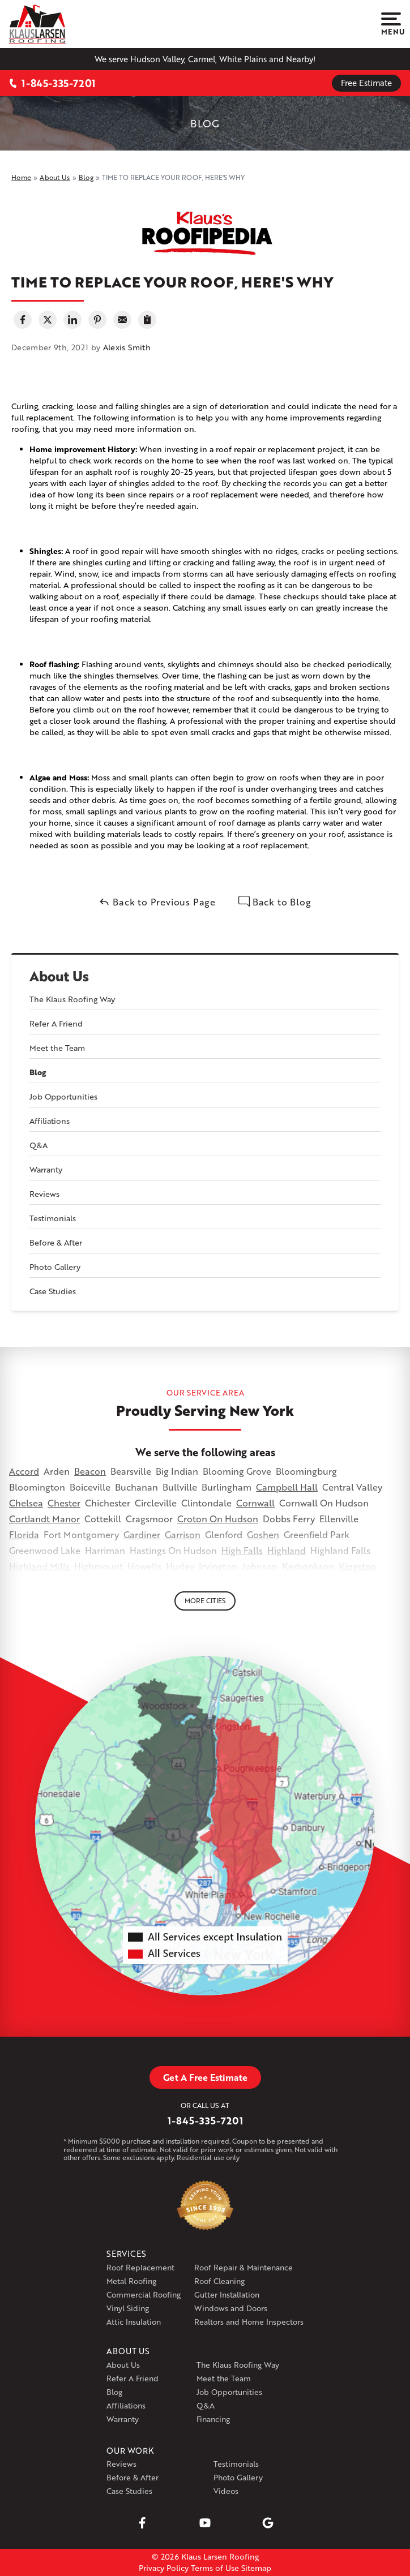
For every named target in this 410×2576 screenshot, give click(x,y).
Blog (37, 1072)
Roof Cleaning (219, 2281)
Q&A (38, 1145)
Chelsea (26, 1502)
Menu (391, 24)
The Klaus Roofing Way (72, 999)
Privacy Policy (164, 2567)
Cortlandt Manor (44, 1518)
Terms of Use (215, 2567)
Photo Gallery (54, 1266)
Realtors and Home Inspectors (249, 2321)
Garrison (182, 1534)
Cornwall (255, 1502)
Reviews (44, 1193)
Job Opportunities (63, 1096)
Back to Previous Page (157, 901)
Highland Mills (39, 1566)
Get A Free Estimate (205, 2077)
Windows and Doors (230, 2308)
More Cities (205, 1600)
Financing (213, 2419)
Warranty (45, 1169)
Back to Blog (274, 901)
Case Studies (52, 1291)
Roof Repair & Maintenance (243, 2267)
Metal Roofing (131, 2281)
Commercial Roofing (143, 2294)
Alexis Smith (127, 347)
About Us (59, 976)
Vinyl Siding (127, 2308)
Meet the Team (57, 1047)
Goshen (263, 1534)
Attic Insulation (133, 2321)
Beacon (90, 1471)
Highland (286, 1550)
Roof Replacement (140, 2267)
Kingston (358, 1566)
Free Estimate (366, 82)
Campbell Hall (287, 1486)
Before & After (55, 1242)
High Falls (242, 1550)
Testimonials (52, 1218)
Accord (24, 1471)
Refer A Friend (56, 1023)
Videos (225, 2490)
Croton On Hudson (217, 1518)
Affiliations (49, 1120)
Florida (24, 1534)
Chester (64, 1502)
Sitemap (256, 2567)
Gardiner (141, 1534)
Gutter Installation (226, 2294)
